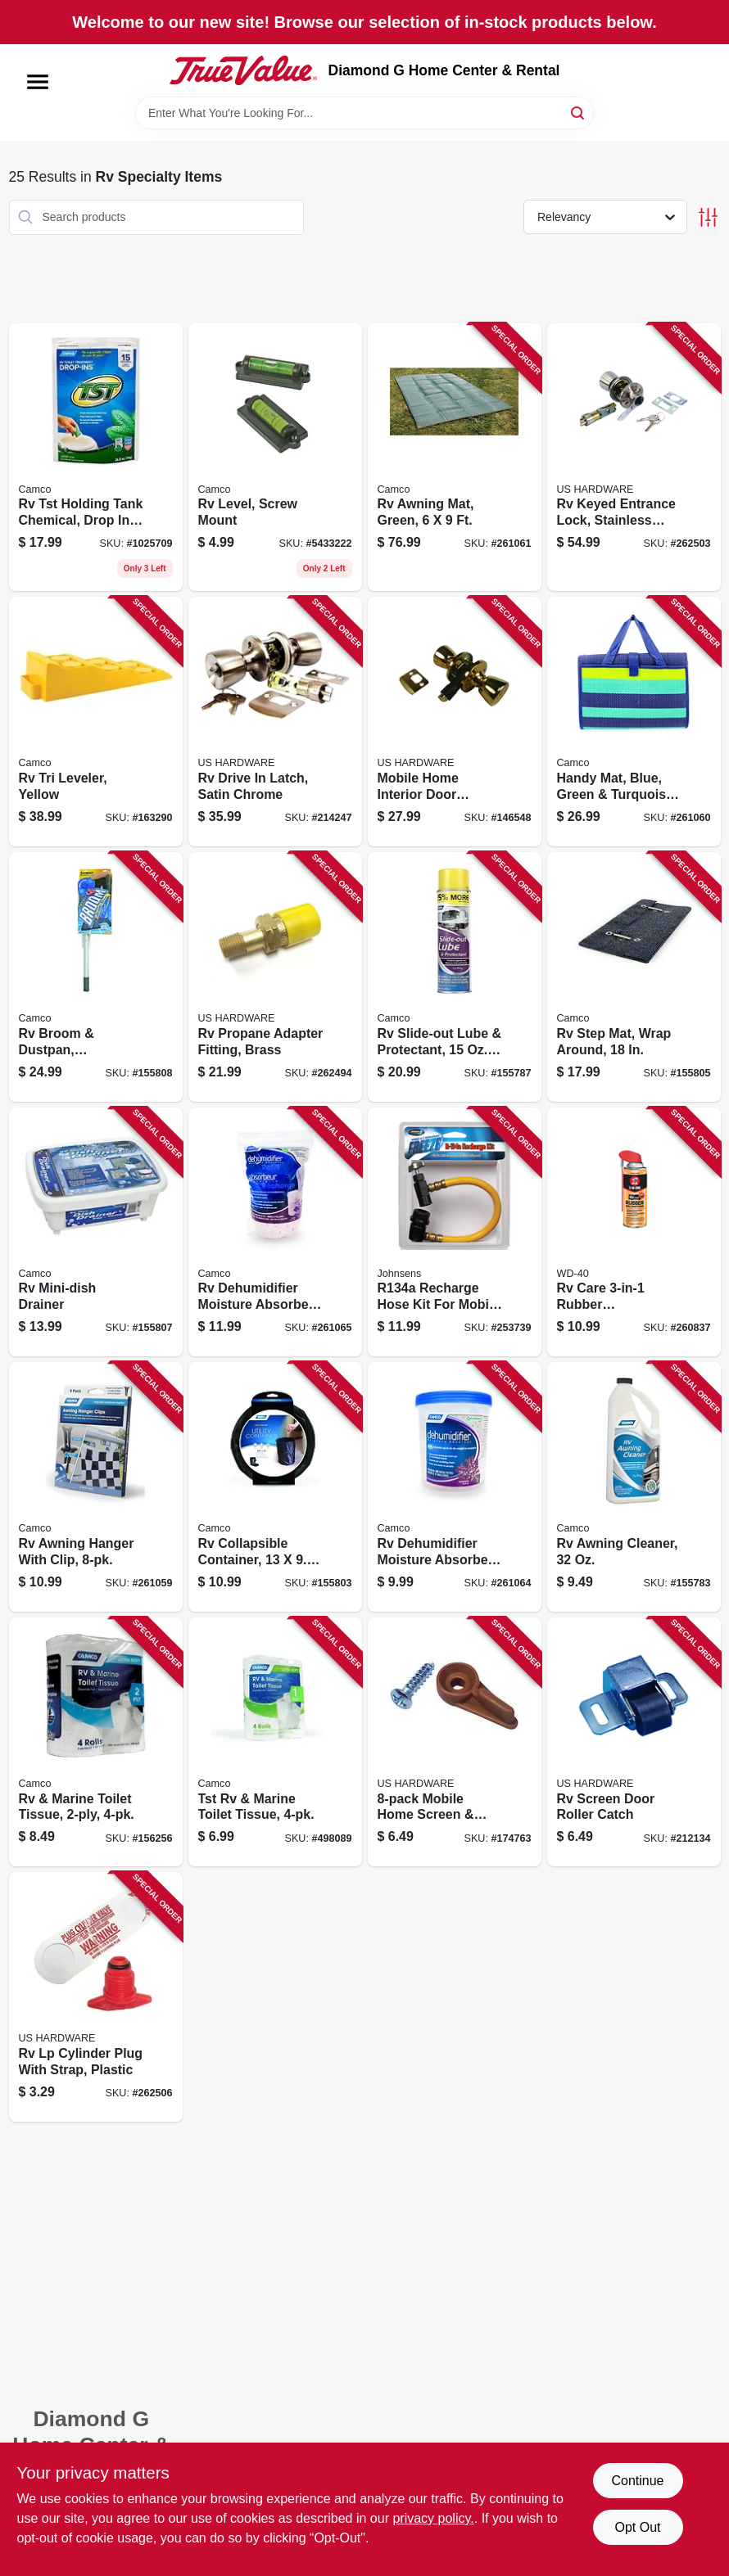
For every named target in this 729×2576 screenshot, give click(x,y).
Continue (637, 2481)
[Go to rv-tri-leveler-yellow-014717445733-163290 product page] (96, 721)
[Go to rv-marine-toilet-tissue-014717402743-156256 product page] (96, 1742)
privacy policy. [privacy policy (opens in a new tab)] (432, 2518)
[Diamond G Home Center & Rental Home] (243, 70)
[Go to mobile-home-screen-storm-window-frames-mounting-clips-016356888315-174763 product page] (454, 1742)
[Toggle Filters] (708, 217)
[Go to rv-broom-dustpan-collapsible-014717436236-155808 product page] (96, 977)
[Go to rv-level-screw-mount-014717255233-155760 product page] (275, 457)
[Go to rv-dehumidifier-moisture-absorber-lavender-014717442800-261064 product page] (454, 1487)
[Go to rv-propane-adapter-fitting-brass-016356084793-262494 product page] (275, 977)
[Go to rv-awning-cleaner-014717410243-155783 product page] (634, 1487)
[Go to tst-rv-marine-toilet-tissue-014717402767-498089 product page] (275, 1742)
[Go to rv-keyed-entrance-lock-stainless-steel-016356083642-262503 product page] (634, 457)
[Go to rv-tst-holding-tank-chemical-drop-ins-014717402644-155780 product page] (96, 457)
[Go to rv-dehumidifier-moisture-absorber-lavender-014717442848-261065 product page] (275, 1232)
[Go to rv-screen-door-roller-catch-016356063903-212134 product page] (634, 1742)
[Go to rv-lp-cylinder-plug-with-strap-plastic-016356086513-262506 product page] (96, 1997)
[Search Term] (364, 113)
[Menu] (37, 81)
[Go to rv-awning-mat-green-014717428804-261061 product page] (454, 457)
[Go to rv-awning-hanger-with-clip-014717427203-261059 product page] (96, 1487)
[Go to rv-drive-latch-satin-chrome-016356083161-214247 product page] (275, 721)
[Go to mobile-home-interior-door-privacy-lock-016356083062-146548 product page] (454, 721)
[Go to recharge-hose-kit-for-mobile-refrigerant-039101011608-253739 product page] (454, 1232)
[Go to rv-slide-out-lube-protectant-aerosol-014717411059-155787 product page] (454, 977)
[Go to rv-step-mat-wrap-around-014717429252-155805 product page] (634, 977)
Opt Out (637, 2527)
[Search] (579, 111)
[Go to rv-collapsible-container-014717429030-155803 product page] (275, 1487)
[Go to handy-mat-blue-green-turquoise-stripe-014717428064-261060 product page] (634, 721)
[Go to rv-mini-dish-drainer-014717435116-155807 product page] (96, 1232)
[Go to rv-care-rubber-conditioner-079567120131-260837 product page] (634, 1232)
